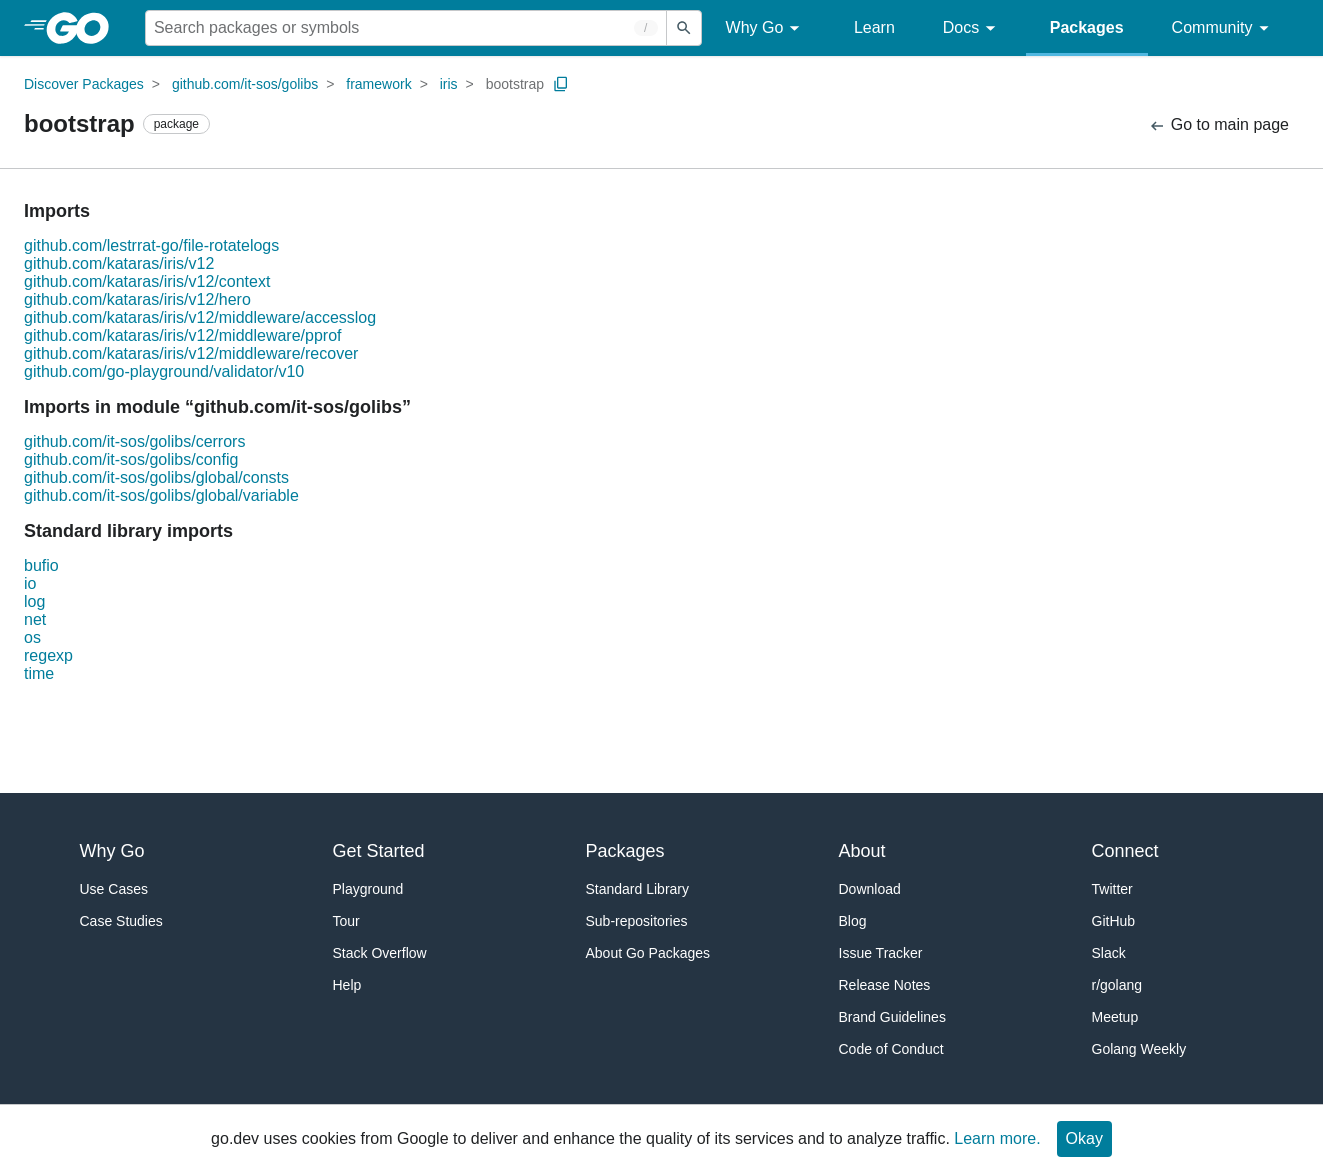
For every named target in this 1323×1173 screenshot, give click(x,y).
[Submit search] (684, 28)
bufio (41, 565)
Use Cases (114, 889)
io (30, 583)
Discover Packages (84, 84)
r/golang (1117, 985)
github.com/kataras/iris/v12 (119, 263)
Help (347, 985)
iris (449, 84)
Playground (368, 889)
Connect (1125, 851)
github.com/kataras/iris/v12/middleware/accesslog (200, 317)
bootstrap (515, 84)
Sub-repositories (637, 921)
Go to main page (1218, 125)
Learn (874, 27)
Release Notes (885, 985)
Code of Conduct (891, 1049)
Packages (1087, 27)
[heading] (84, 28)
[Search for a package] (406, 28)
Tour (346, 921)
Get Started (379, 851)
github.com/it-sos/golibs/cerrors (134, 441)
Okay (1084, 1138)
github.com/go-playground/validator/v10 (164, 371)
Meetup (1115, 1017)
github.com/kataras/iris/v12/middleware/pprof (182, 335)
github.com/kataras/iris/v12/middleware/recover (191, 353)
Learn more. (997, 1138)
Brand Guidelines (892, 1017)
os (32, 637)
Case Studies (121, 921)
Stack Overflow (380, 953)
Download (870, 889)
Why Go (766, 28)
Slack (1109, 953)
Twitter (1112, 889)
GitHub (1114, 921)
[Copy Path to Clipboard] (561, 84)
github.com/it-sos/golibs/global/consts (156, 477)
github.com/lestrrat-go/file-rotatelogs (151, 245)
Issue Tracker (881, 953)
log (34, 601)
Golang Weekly (1139, 1049)
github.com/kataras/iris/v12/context (147, 281)
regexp (48, 655)
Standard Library (638, 889)
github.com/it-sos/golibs (245, 84)
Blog (853, 921)
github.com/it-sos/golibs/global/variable (161, 495)
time (39, 673)
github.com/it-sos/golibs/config (131, 459)
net (35, 619)
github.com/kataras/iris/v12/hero (137, 299)
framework (378, 84)
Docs (972, 28)
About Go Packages (648, 953)
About (862, 851)
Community (1223, 28)
